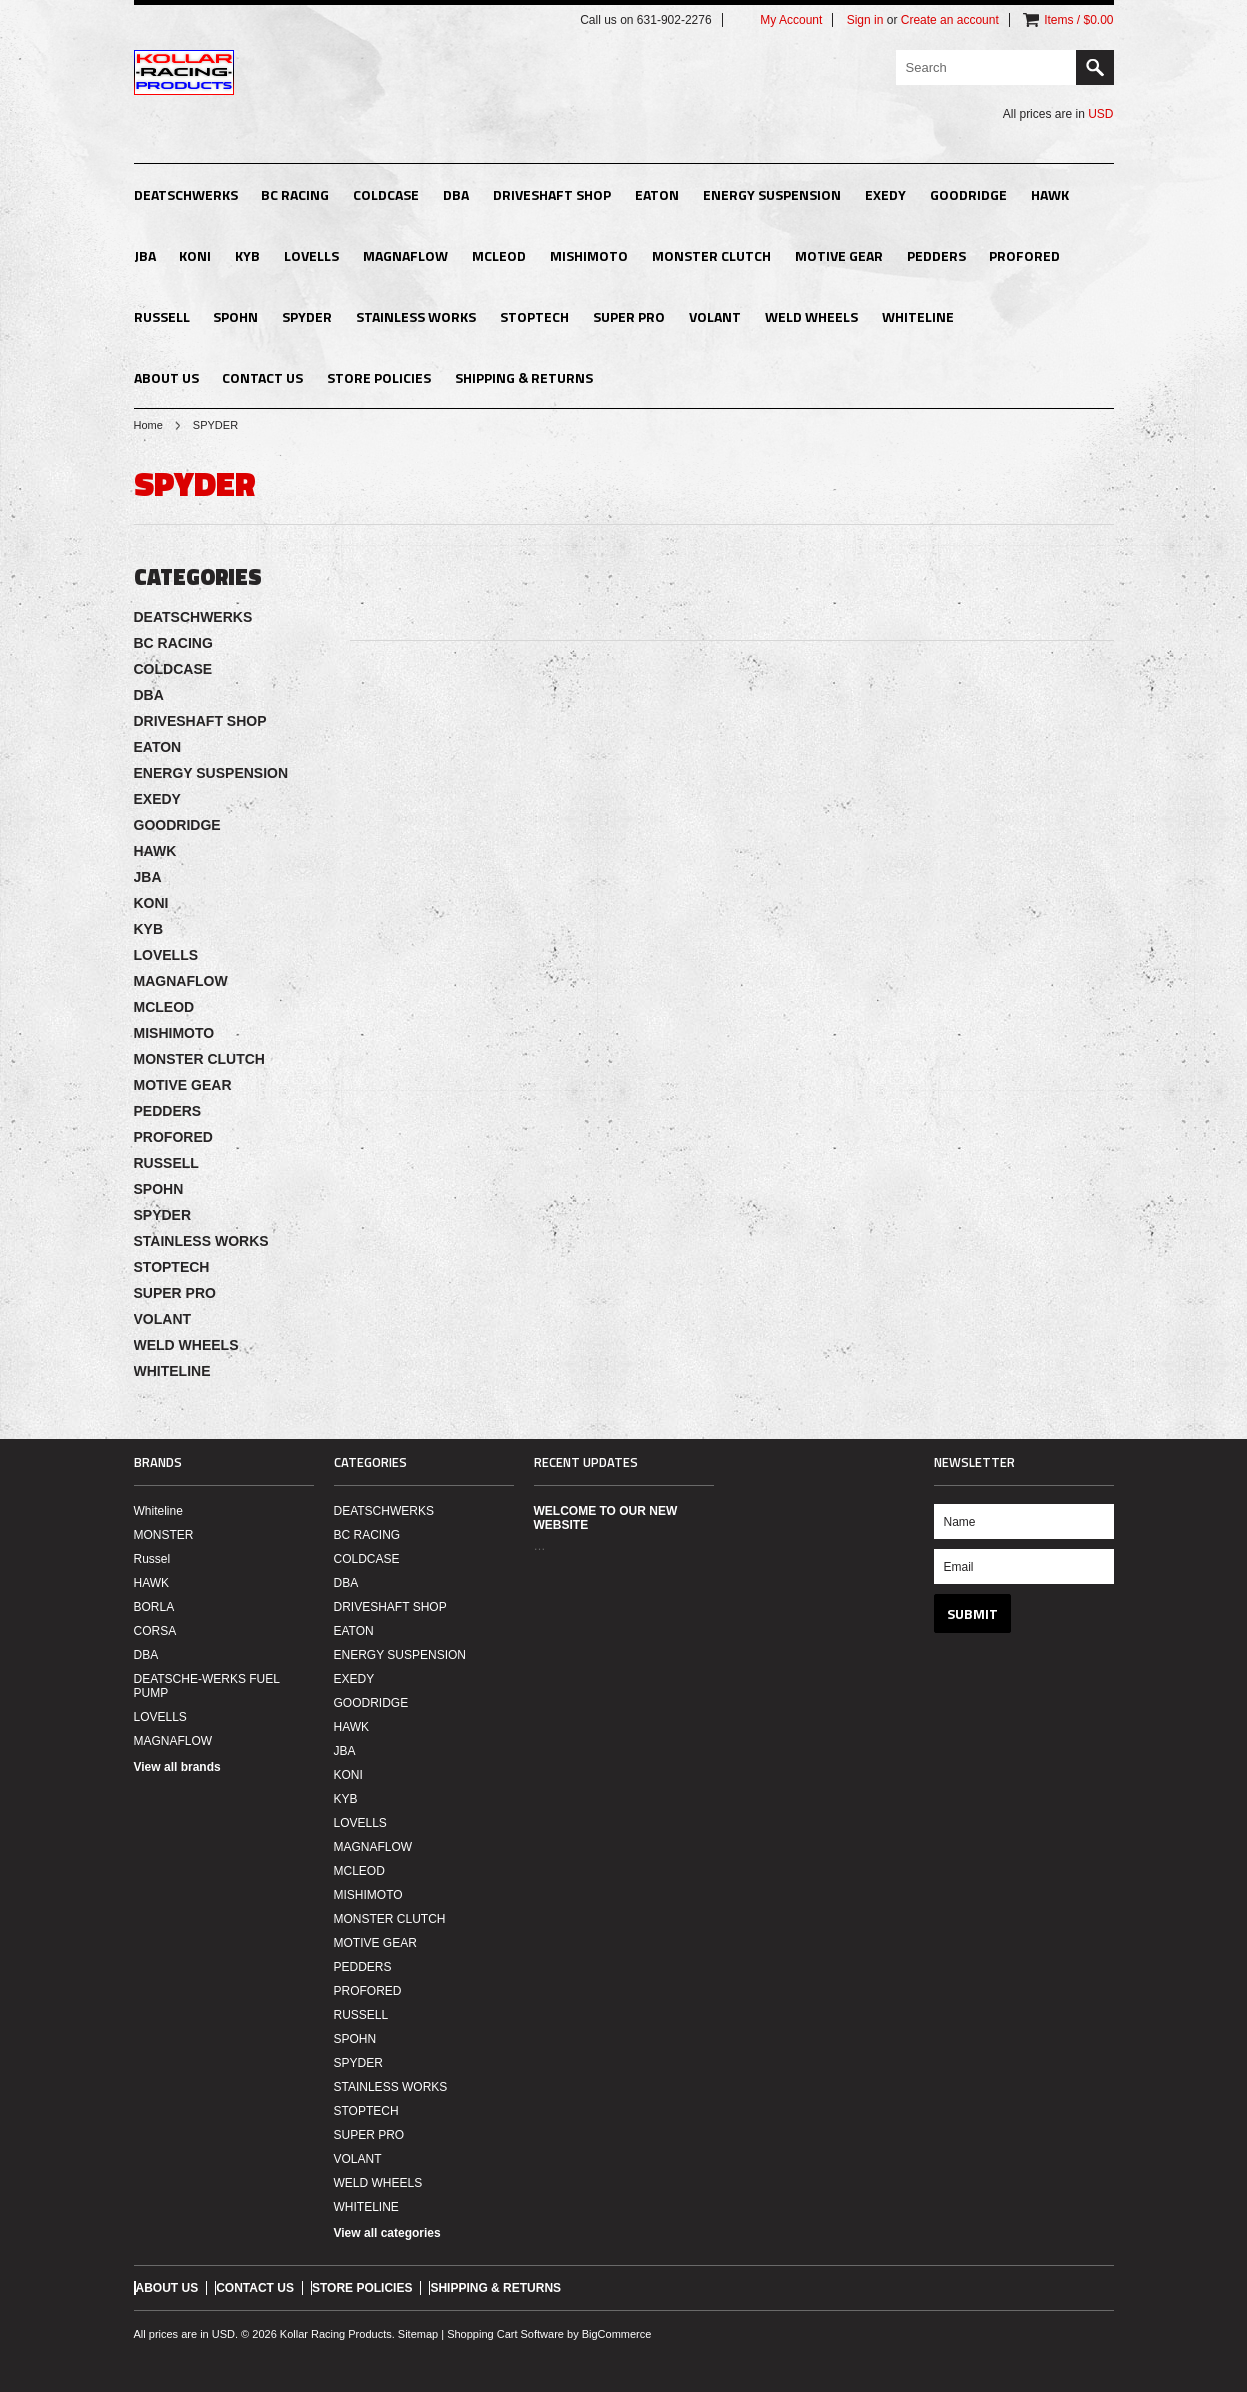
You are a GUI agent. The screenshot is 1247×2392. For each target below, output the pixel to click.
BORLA (154, 1607)
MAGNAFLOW (405, 255)
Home (148, 425)
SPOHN (235, 316)
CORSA (155, 1631)
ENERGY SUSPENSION (772, 194)
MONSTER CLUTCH (711, 255)
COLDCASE (386, 194)
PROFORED (1024, 255)
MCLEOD (499, 255)
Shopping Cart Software (505, 2334)
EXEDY (885, 194)
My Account (791, 20)
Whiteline (158, 1511)
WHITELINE (918, 316)
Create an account (950, 20)
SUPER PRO (629, 316)
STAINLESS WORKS (416, 316)
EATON (657, 194)
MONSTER (164, 1535)
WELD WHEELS (811, 316)
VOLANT (715, 316)
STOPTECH (534, 316)
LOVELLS (311, 255)
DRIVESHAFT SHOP (552, 194)
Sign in (865, 20)
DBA (456, 194)
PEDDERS (936, 255)
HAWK (1050, 194)
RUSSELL (162, 316)
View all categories (387, 2233)
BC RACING (295, 194)
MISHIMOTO (589, 255)
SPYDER (307, 316)
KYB (247, 255)
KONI (195, 255)
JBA (145, 255)
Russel (152, 1559)
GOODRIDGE (968, 194)
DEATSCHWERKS (186, 194)
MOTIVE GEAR (839, 255)
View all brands (177, 1767)
